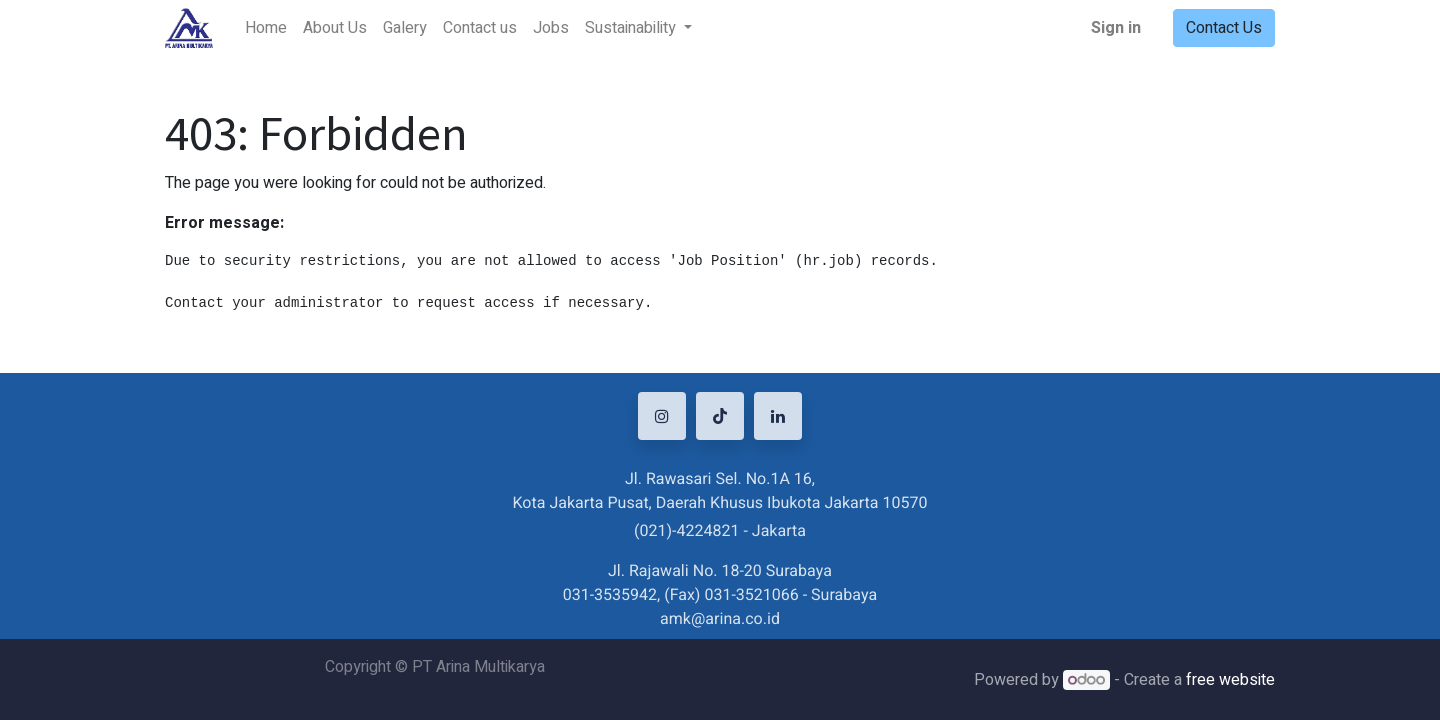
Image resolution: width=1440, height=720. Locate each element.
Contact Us (1224, 28)
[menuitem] (266, 28)
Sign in (1116, 28)
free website (1230, 680)
